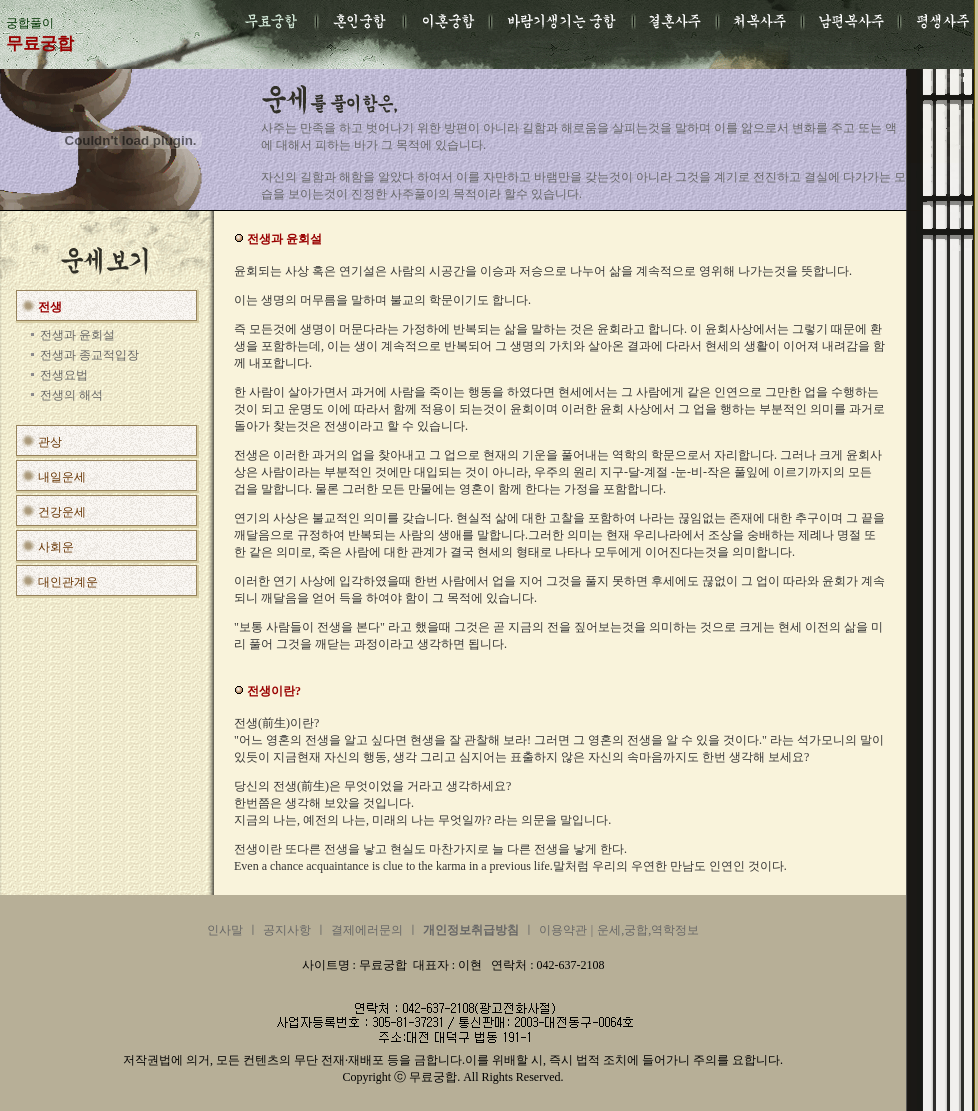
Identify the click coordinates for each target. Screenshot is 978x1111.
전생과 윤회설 (77, 335)
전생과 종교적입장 (89, 355)
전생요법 (64, 375)
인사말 (225, 930)
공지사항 (287, 930)
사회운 (56, 547)
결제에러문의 (367, 930)
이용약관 (563, 930)
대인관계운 (68, 582)
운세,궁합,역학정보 (648, 930)
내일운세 (62, 477)
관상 (50, 442)
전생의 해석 (71, 395)
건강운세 (62, 512)
